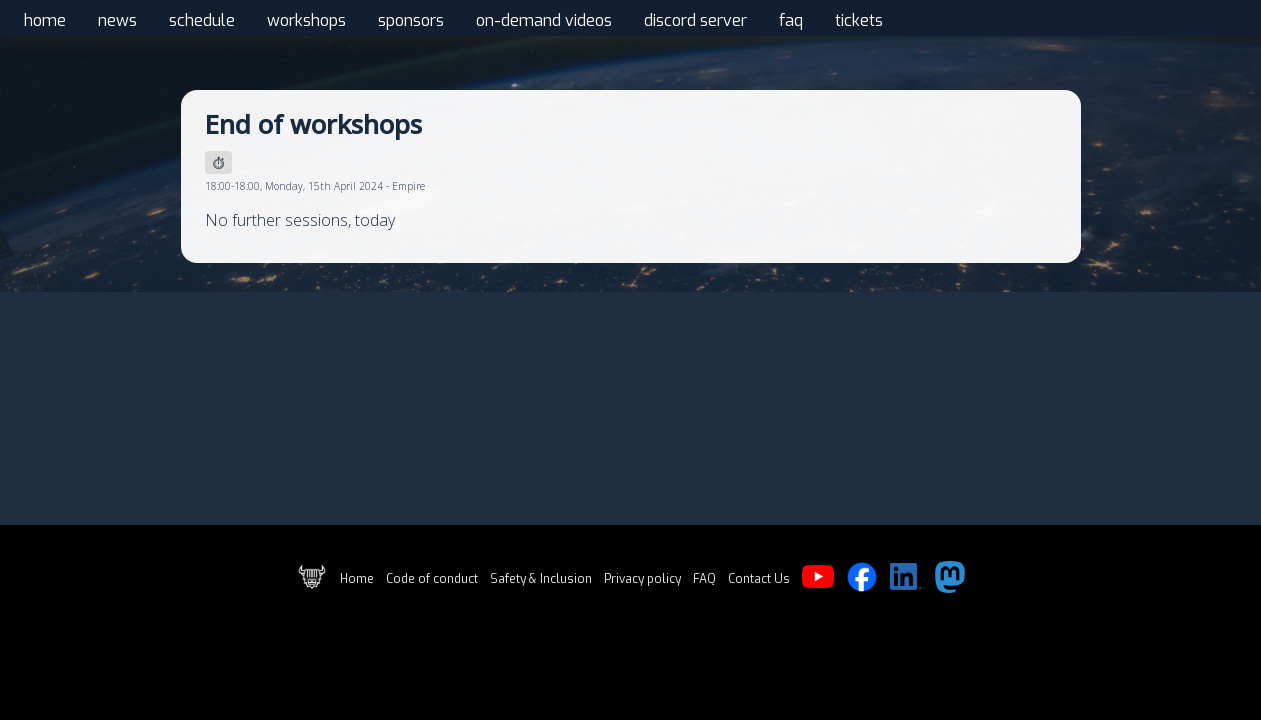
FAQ (704, 579)
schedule (202, 20)
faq (791, 20)
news (117, 20)
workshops (306, 20)
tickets (859, 20)
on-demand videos (544, 20)
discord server (695, 20)
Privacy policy (642, 579)
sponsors (411, 20)
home (45, 20)
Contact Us (759, 579)
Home (357, 579)
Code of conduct (432, 579)
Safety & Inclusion (541, 579)
